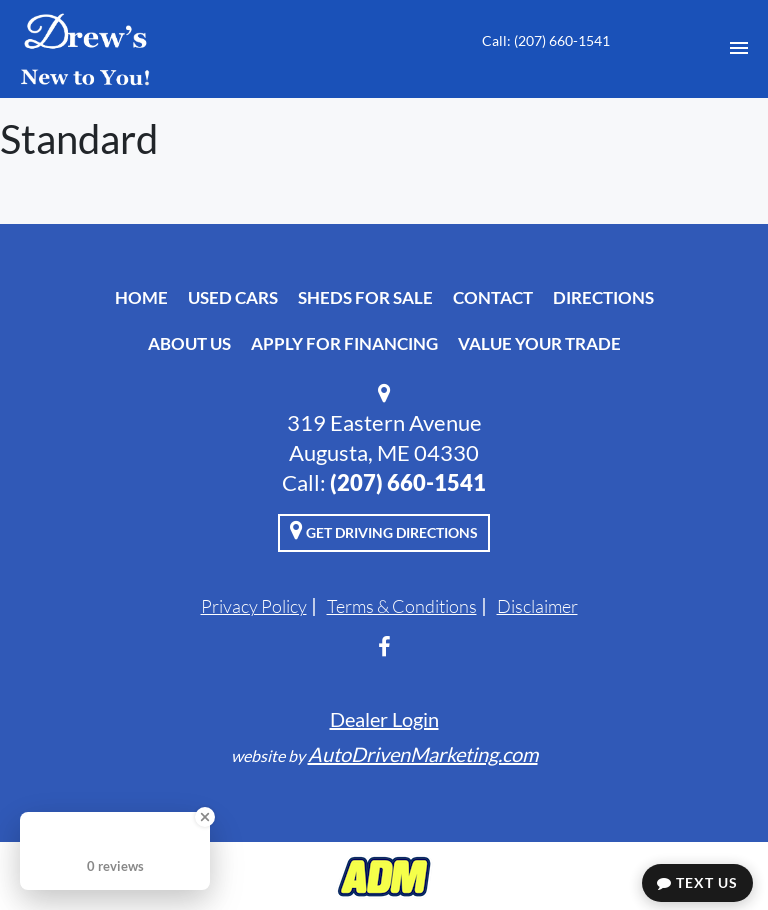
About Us (189, 343)
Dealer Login (384, 719)
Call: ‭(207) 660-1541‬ (546, 40)
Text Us (697, 882)
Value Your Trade (539, 343)
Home (141, 297)
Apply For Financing (344, 343)
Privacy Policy (254, 606)
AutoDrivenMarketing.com (423, 754)
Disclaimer (537, 606)
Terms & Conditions (402, 606)
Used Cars (233, 297)
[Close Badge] (205, 817)
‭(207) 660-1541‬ (408, 482)
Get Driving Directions (384, 530)
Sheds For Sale (365, 297)
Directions (603, 297)
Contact (493, 297)
